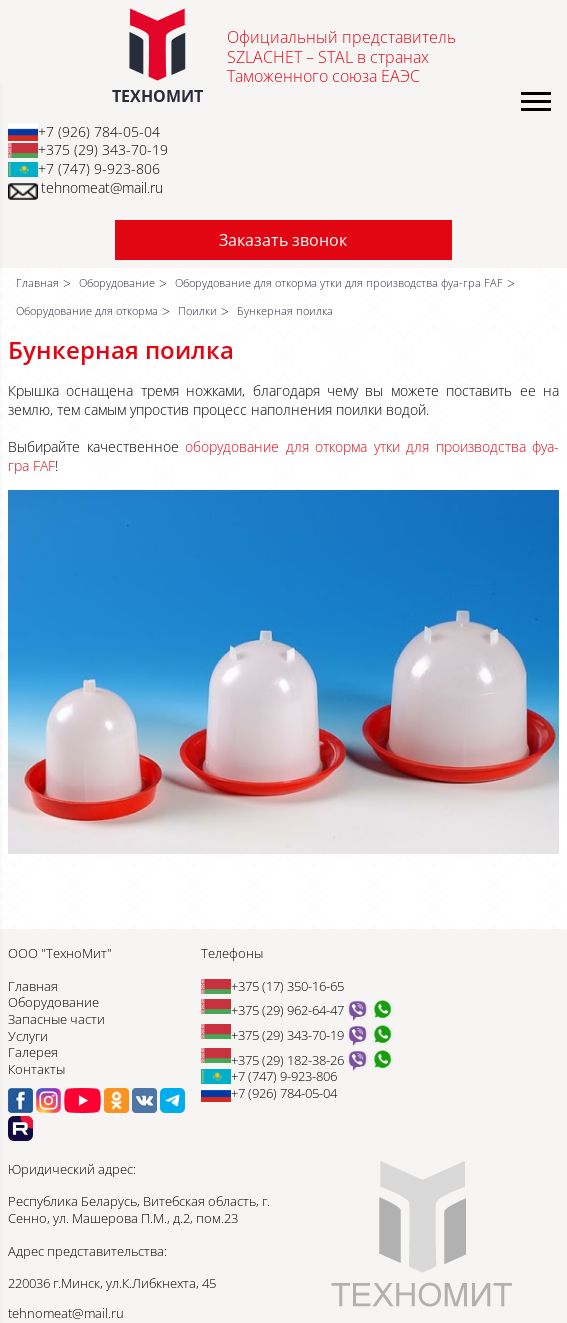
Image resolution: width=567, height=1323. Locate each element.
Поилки (197, 310)
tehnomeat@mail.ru (102, 188)
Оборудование (117, 282)
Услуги (28, 1036)
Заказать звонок (283, 240)
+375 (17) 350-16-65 (287, 986)
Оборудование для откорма (87, 310)
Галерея (33, 1052)
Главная (37, 282)
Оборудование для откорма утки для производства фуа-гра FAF (339, 282)
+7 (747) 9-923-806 (99, 168)
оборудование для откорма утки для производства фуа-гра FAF (283, 456)
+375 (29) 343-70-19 (103, 149)
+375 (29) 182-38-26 (287, 1060)
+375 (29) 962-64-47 (287, 1010)
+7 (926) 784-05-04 (99, 131)
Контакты (36, 1069)
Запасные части (56, 1019)
